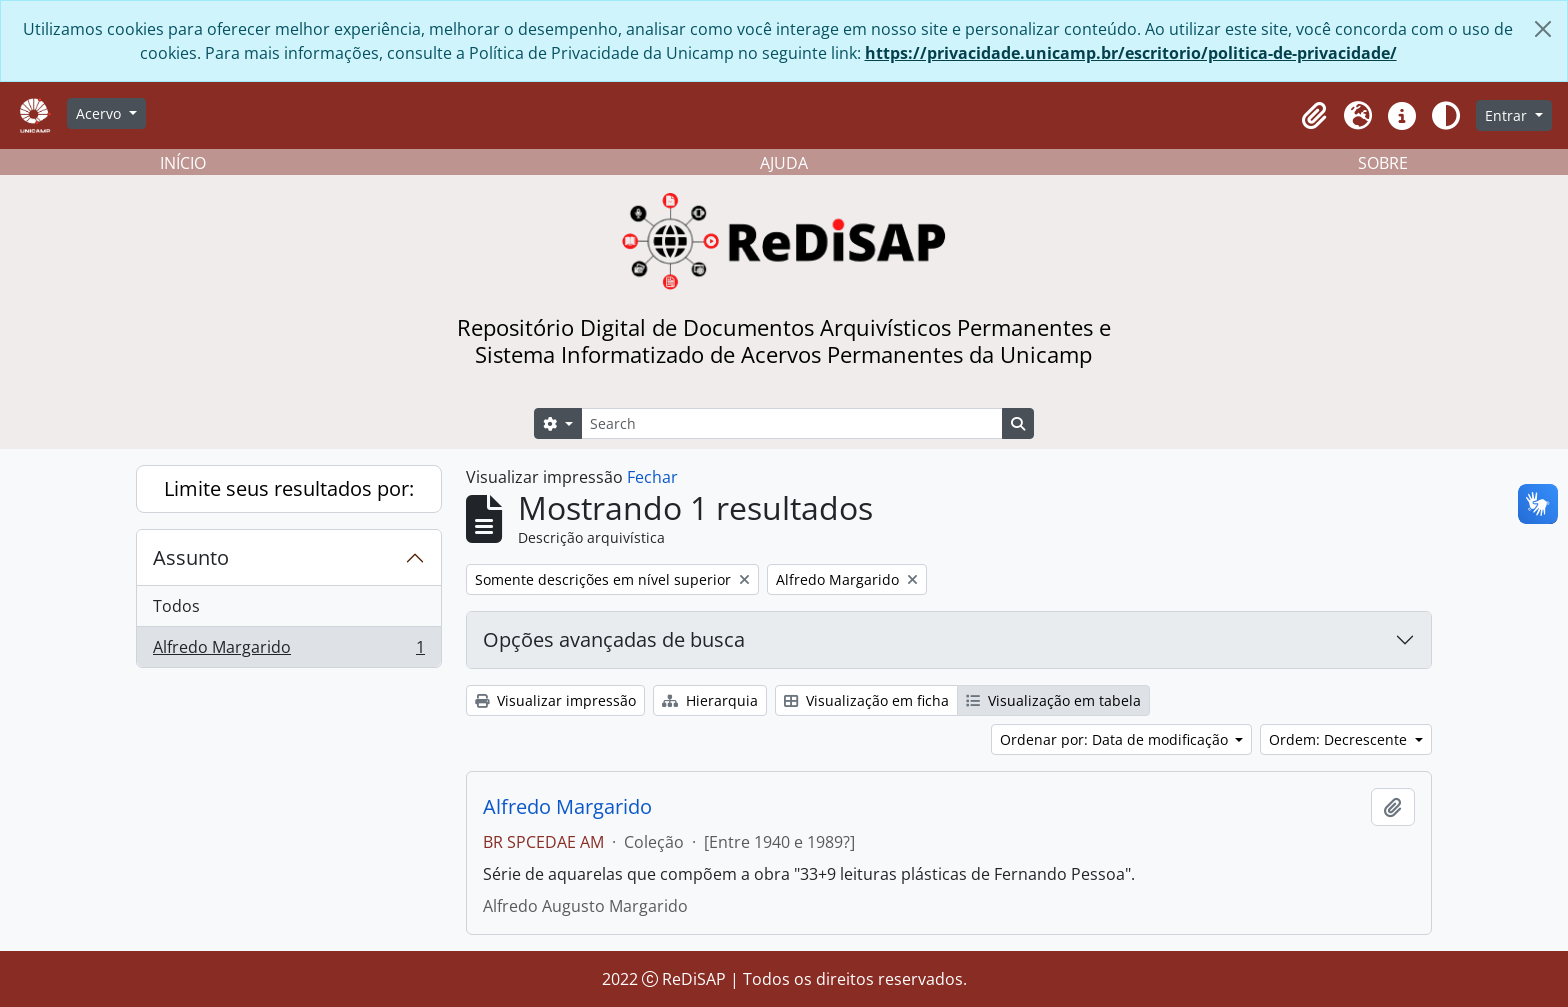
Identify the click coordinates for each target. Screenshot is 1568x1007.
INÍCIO (183, 163)
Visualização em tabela (1053, 700)
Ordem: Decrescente (1340, 739)
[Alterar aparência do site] (1446, 116)
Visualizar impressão (555, 700)
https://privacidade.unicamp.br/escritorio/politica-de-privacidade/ (1131, 53)
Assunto (191, 557)
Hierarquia (710, 700)
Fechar (652, 477)
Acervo (100, 113)
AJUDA (784, 163)
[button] (1314, 116)
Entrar (1508, 115)
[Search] (792, 423)
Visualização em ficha (866, 700)
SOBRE (1383, 163)
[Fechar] (1543, 29)
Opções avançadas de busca (614, 639)
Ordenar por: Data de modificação (1116, 739)
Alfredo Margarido (288, 651)
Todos (176, 606)
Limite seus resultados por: (289, 488)
